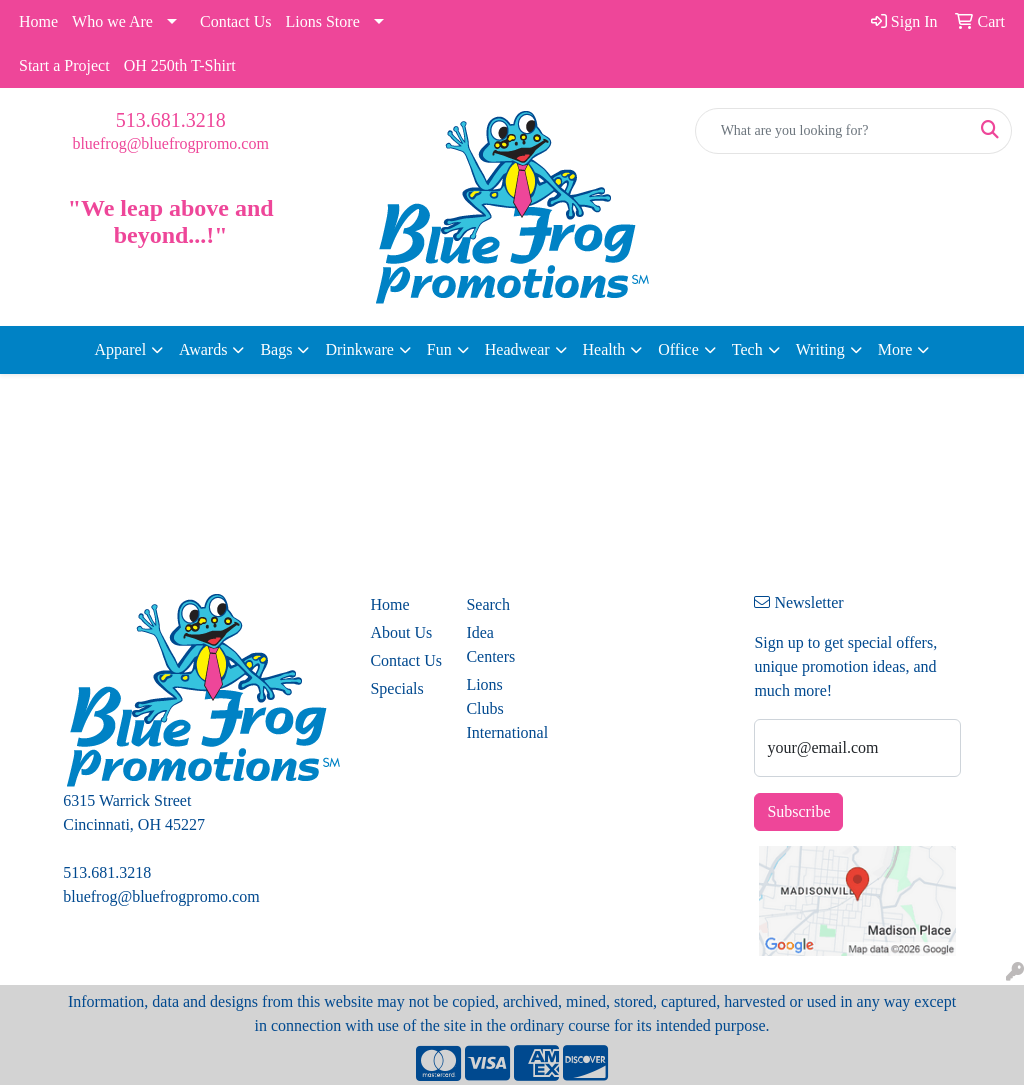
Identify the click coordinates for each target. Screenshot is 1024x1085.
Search (488, 604)
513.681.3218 (171, 120)
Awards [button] (203, 349)
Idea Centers (490, 644)
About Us (401, 632)
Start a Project (64, 65)
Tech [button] (747, 349)
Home (38, 21)
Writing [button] (820, 349)
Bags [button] (276, 349)
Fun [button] (439, 349)
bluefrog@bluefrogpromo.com (170, 143)
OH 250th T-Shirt (180, 65)
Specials (396, 688)
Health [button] (604, 349)
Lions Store (323, 21)
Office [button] (678, 349)
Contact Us (236, 21)
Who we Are (112, 21)
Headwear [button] (517, 349)
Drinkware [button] (359, 349)
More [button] (895, 349)
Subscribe (798, 811)
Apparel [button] (121, 349)
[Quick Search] (832, 131)
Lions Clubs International (502, 708)
